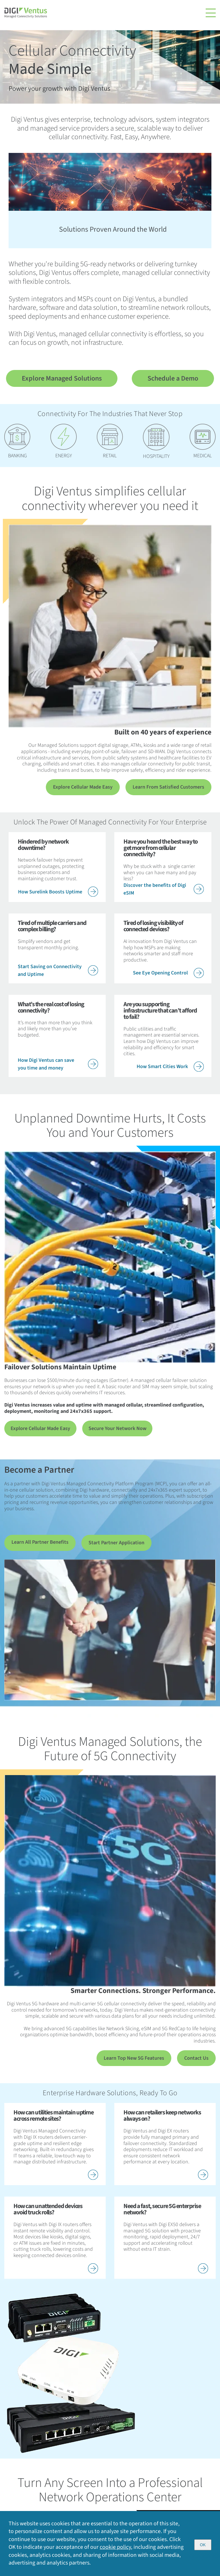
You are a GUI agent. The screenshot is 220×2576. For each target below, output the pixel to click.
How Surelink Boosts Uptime (58, 892)
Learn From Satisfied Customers (168, 787)
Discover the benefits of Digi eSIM (163, 889)
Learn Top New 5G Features (134, 2060)
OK (203, 2544)
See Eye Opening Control (168, 973)
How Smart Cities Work (170, 1067)
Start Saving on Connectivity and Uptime (58, 971)
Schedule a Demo (173, 378)
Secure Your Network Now (113, 1429)
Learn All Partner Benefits (39, 1543)
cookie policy (115, 2547)
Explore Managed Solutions (62, 378)
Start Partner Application (116, 1544)
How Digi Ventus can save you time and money (58, 1064)
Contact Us (196, 2060)
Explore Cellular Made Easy (83, 787)
